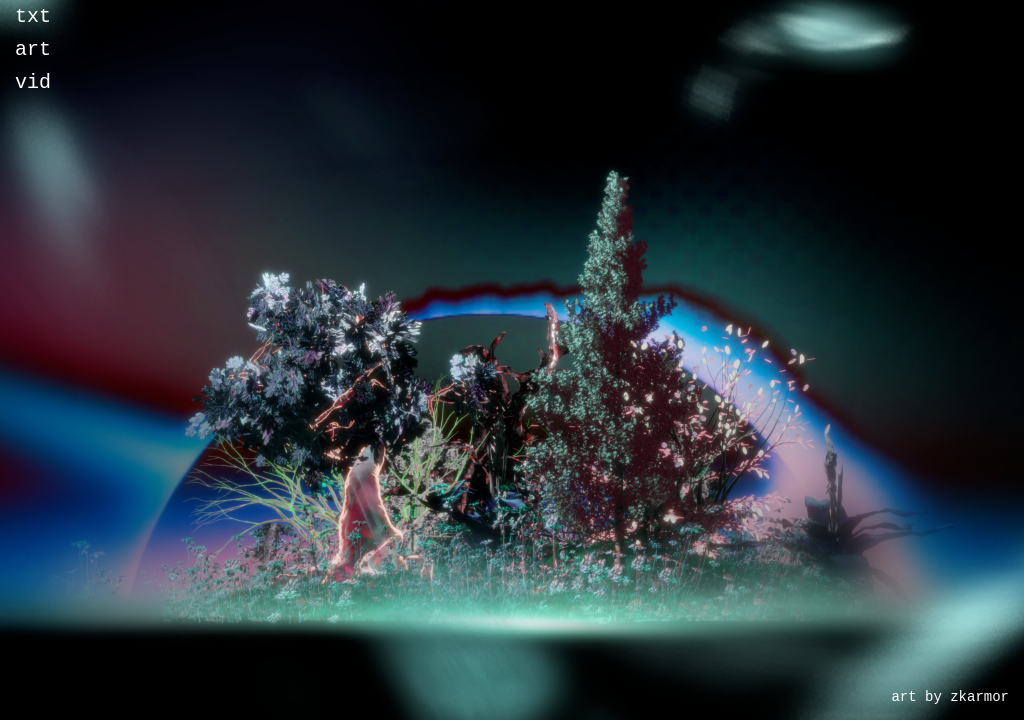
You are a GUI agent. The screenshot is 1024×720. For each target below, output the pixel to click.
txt (33, 18)
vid (33, 92)
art (33, 55)
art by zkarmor (950, 695)
